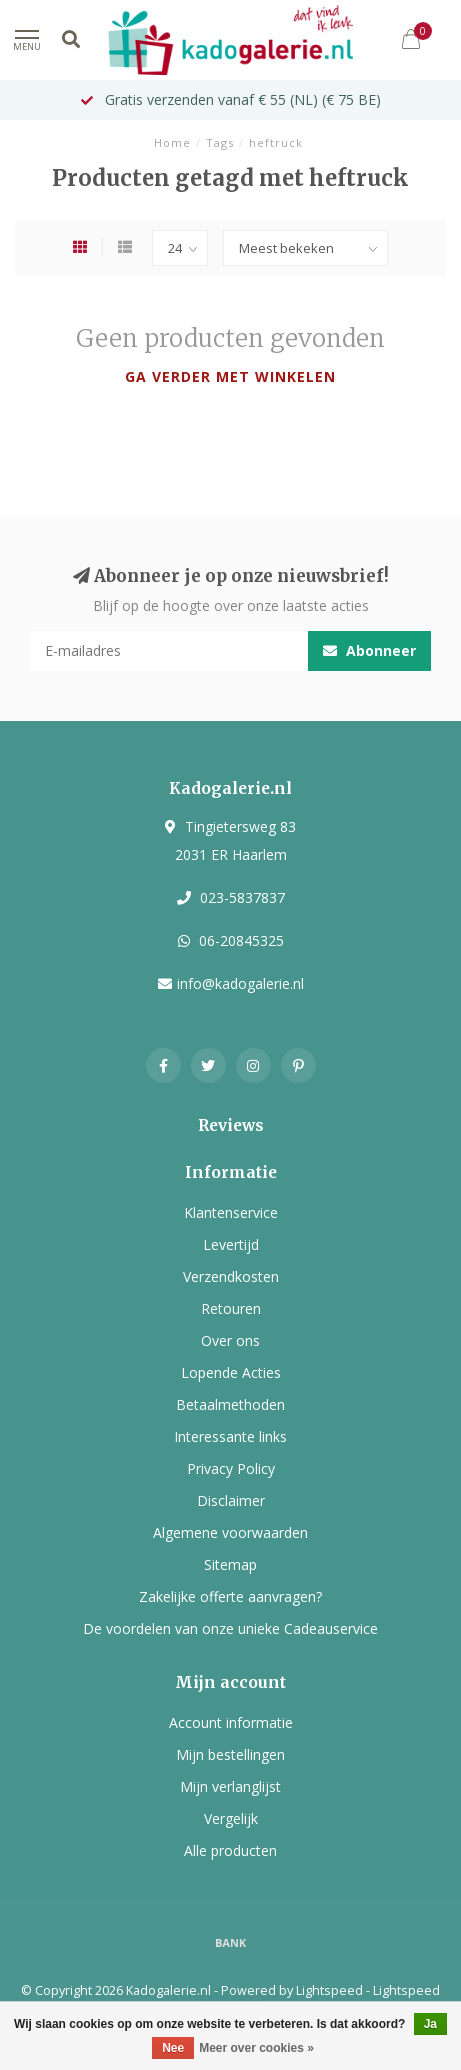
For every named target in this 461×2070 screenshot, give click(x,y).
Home (172, 142)
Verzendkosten (231, 1276)
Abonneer (369, 650)
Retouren (231, 1308)
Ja (430, 2024)
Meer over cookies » (256, 2048)
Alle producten (230, 1850)
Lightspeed (329, 1990)
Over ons (230, 1340)
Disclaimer (231, 1500)
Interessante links (230, 1436)
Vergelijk (231, 1818)
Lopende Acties (231, 1372)
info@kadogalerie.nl (240, 983)
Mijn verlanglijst (230, 1786)
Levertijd (231, 1244)
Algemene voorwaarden (230, 1532)
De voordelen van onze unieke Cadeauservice (230, 1628)
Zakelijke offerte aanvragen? (230, 1596)
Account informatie (231, 1722)
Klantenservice (231, 1212)
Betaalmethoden (230, 1404)
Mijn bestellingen (230, 1754)
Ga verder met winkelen (230, 376)
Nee (173, 2048)
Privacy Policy (231, 1468)
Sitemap (230, 1564)
